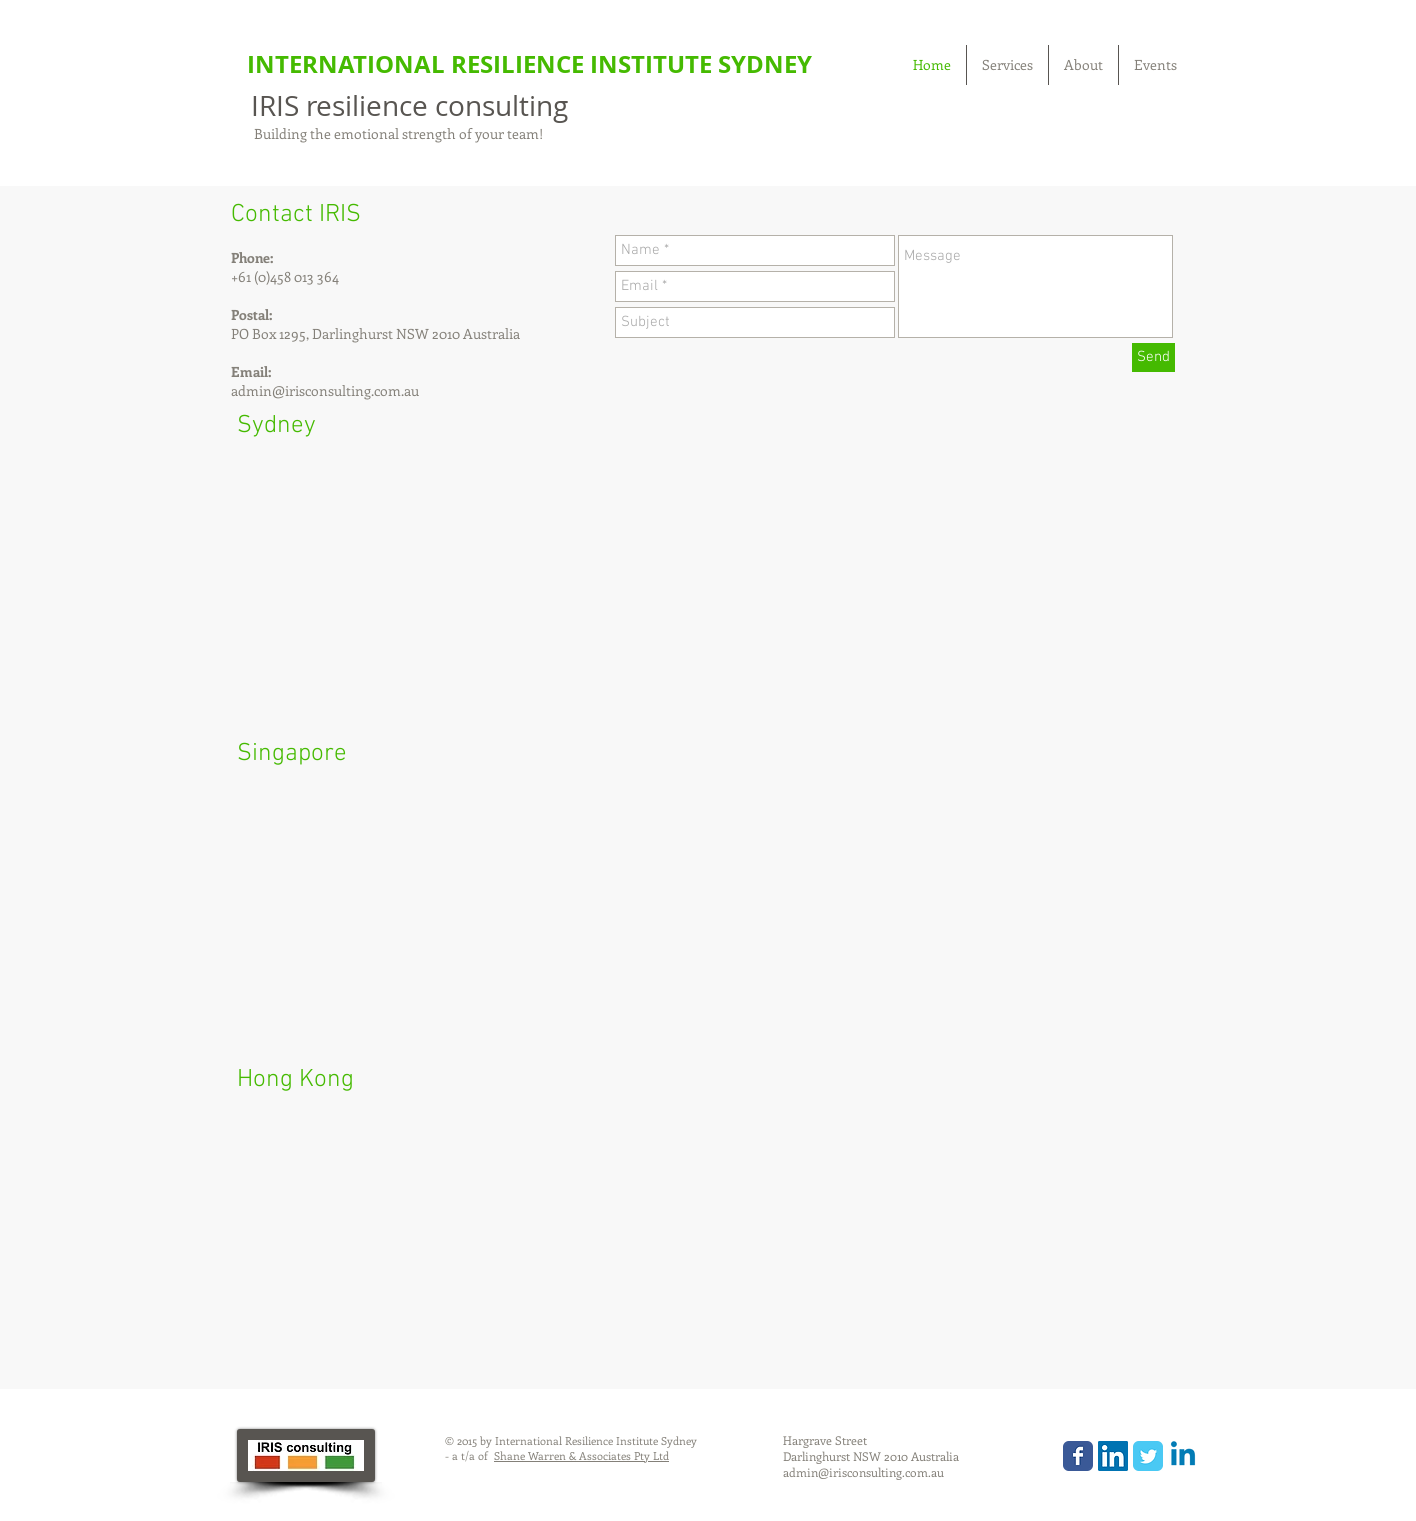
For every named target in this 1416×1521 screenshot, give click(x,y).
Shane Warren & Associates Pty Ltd (581, 1455)
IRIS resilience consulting (409, 105)
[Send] (1153, 357)
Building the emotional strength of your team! (397, 133)
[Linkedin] (1183, 1456)
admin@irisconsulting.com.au (325, 390)
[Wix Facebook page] (1078, 1456)
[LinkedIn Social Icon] (1113, 1456)
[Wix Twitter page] (1148, 1456)
